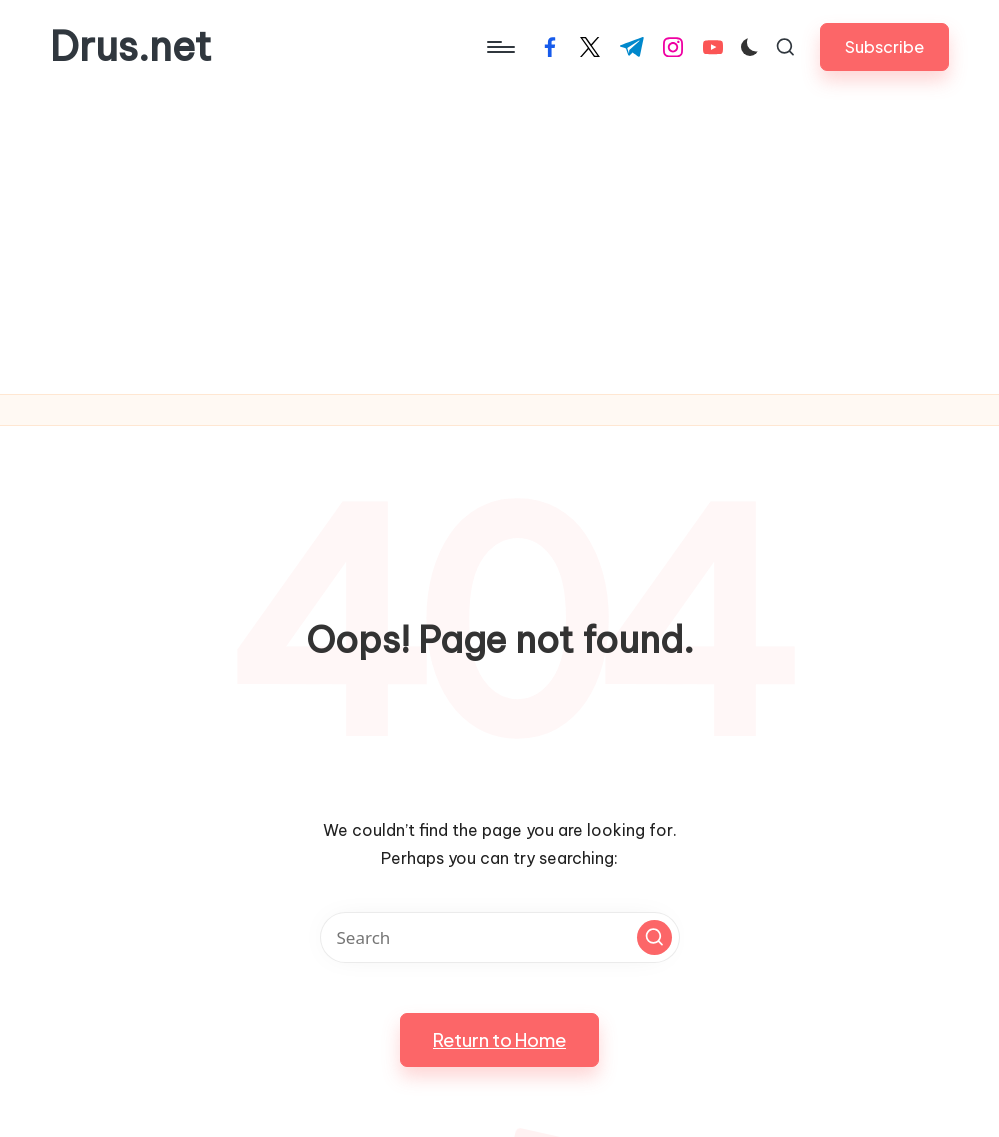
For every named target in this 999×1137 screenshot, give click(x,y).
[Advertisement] (499, 244)
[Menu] (499, 47)
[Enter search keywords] (500, 937)
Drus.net (131, 47)
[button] (884, 46)
